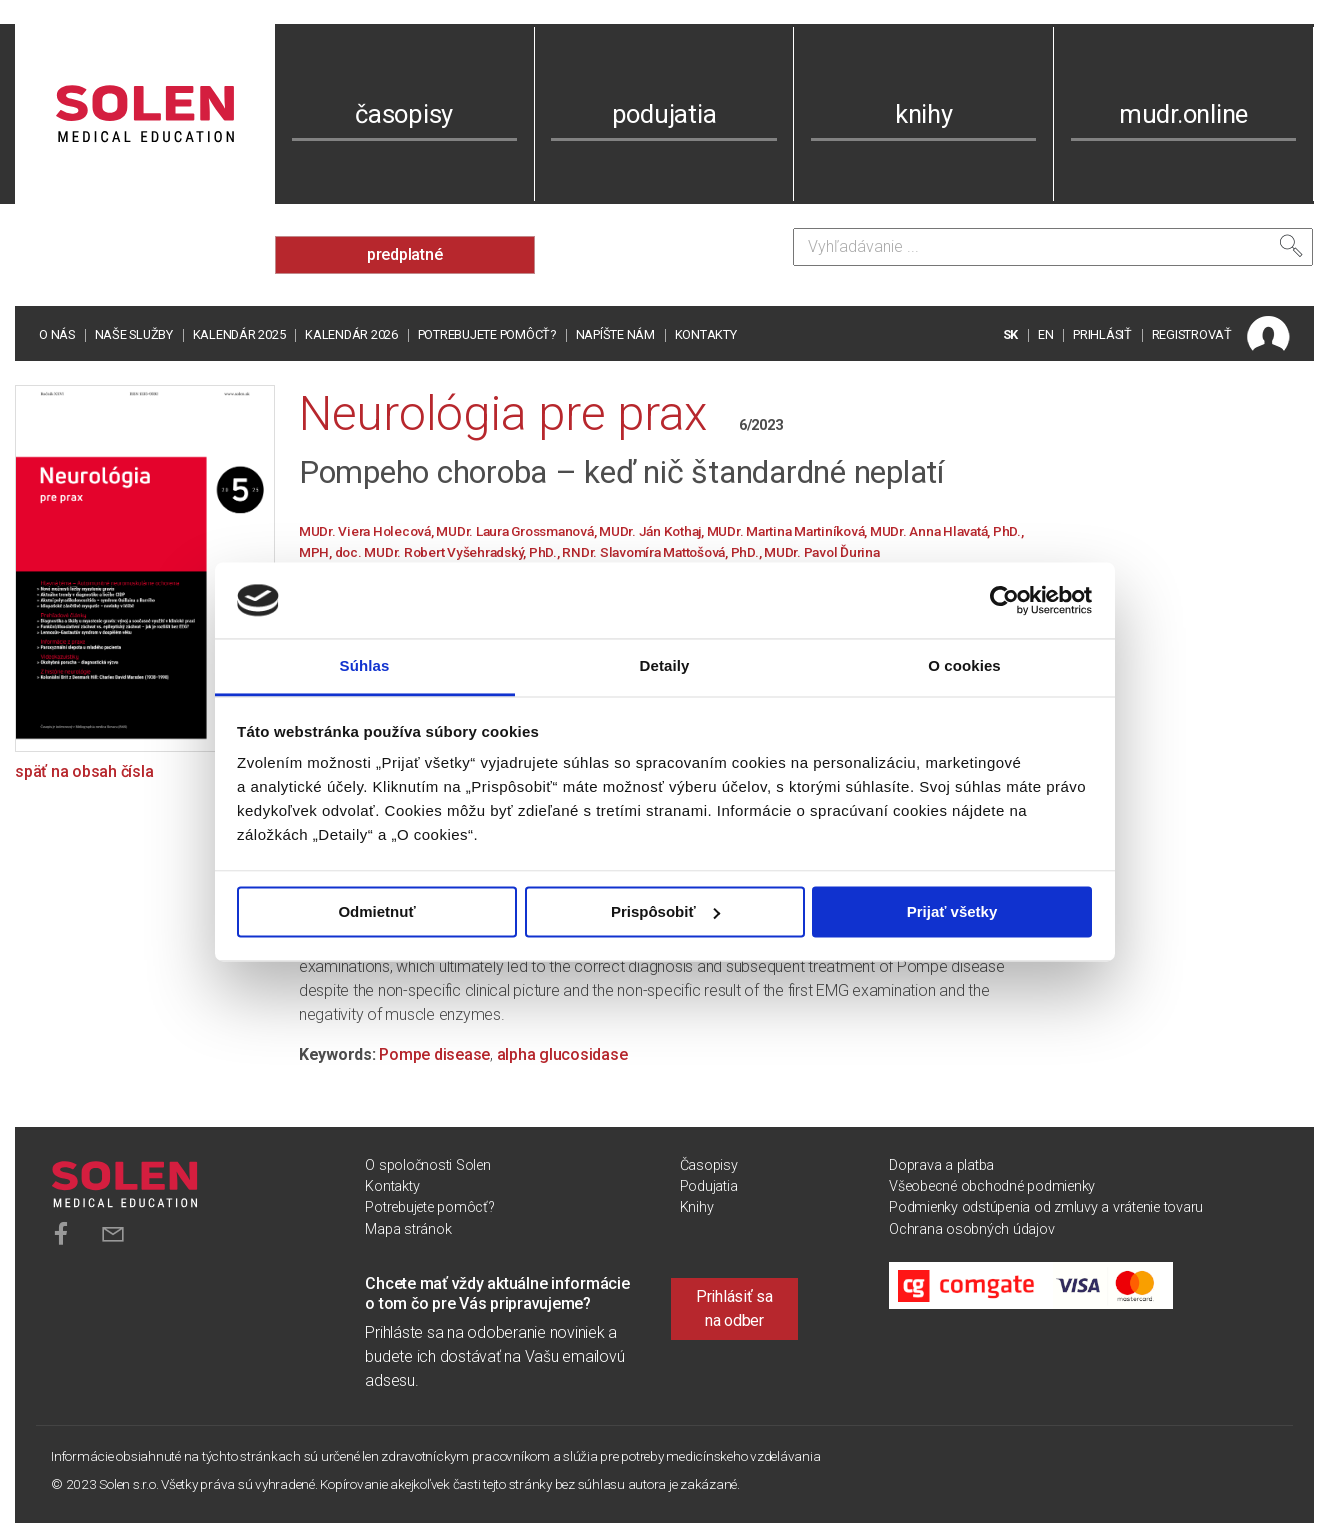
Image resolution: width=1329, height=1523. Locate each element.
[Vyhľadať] (1291, 246)
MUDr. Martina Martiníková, (788, 531)
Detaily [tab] (665, 666)
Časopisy (709, 1165)
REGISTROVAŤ (1192, 334)
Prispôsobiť (665, 911)
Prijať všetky (952, 911)
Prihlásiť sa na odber (734, 1308)
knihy (924, 114)
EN (1046, 334)
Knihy (697, 1207)
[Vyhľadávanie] (1053, 247)
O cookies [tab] (964, 666)
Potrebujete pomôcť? (487, 334)
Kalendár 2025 (239, 334)
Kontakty (706, 334)
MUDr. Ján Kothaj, (653, 531)
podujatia (664, 114)
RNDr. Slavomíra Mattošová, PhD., (663, 552)
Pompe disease (434, 1054)
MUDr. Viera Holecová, (368, 531)
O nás (57, 334)
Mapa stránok (408, 1229)
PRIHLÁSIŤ (1102, 334)
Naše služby (134, 334)
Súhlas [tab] (365, 666)
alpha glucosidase (562, 1054)
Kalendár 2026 (351, 334)
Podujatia (709, 1186)
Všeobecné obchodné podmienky (992, 1186)
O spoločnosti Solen (427, 1165)
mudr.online (1183, 114)
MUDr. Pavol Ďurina (822, 552)
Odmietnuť (376, 911)
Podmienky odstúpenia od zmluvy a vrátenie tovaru (1046, 1207)
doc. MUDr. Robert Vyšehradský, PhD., (449, 552)
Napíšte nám (615, 334)
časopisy (404, 114)
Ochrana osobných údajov (971, 1229)
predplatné (405, 254)
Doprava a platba (941, 1165)
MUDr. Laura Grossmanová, (517, 531)
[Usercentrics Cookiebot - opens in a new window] (1004, 600)
